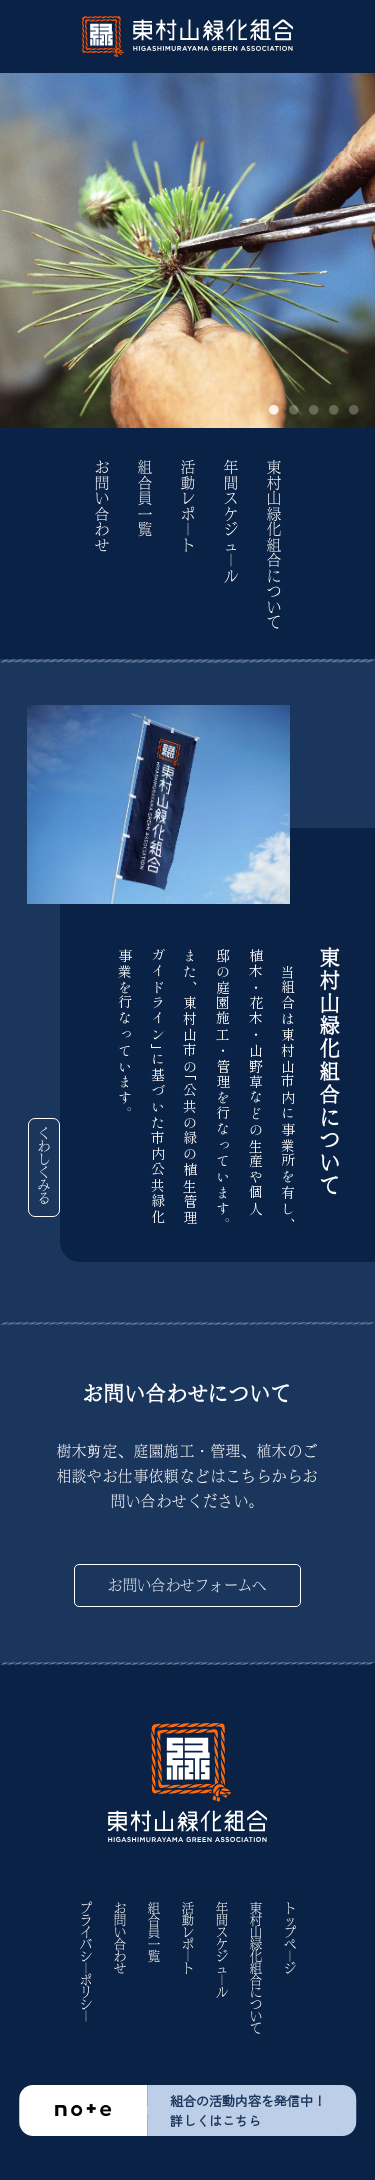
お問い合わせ (102, 506)
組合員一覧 (145, 499)
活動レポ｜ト (188, 506)
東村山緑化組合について (274, 545)
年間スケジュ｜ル (231, 522)
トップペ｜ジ (290, 1938)
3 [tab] (314, 411)
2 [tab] (294, 411)
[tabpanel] (187, 250)
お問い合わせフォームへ (187, 1585)
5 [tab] (354, 411)
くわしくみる (44, 1166)
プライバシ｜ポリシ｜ (86, 1962)
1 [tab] (274, 411)
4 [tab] (334, 411)
